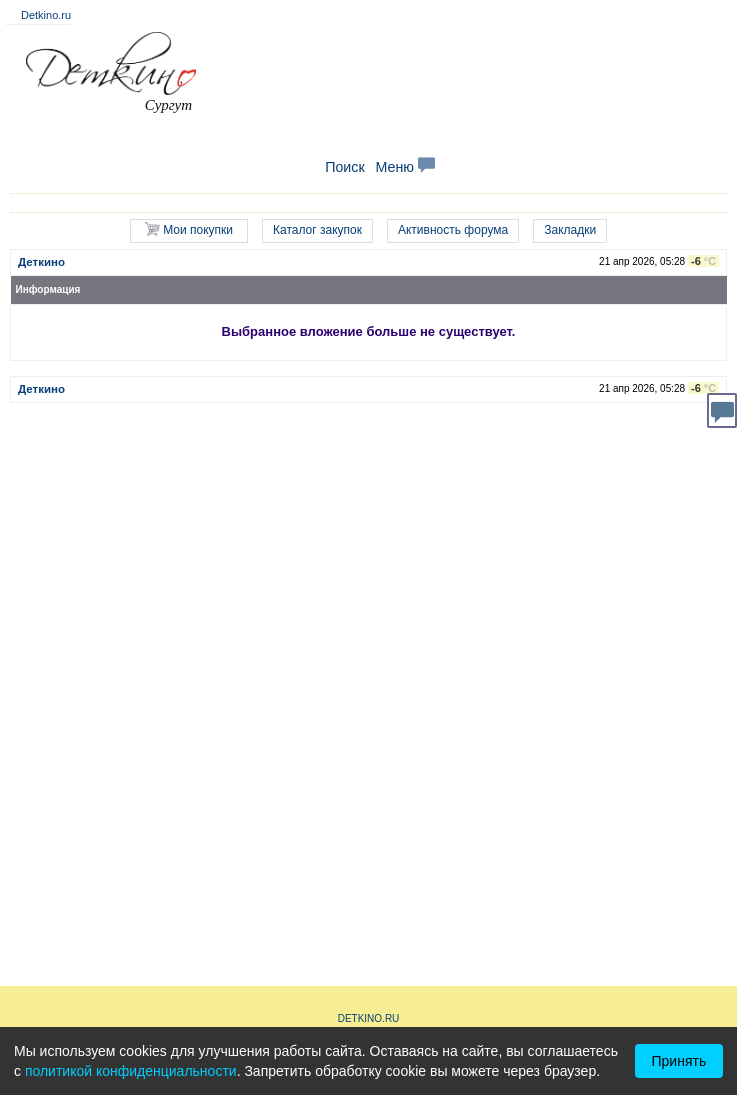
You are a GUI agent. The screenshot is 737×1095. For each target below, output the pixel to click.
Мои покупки (189, 229)
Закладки (570, 230)
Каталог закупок (317, 230)
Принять (679, 1061)
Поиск (345, 167)
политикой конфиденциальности (131, 1071)
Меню (405, 167)
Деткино (41, 262)
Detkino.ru (46, 15)
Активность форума (453, 230)
